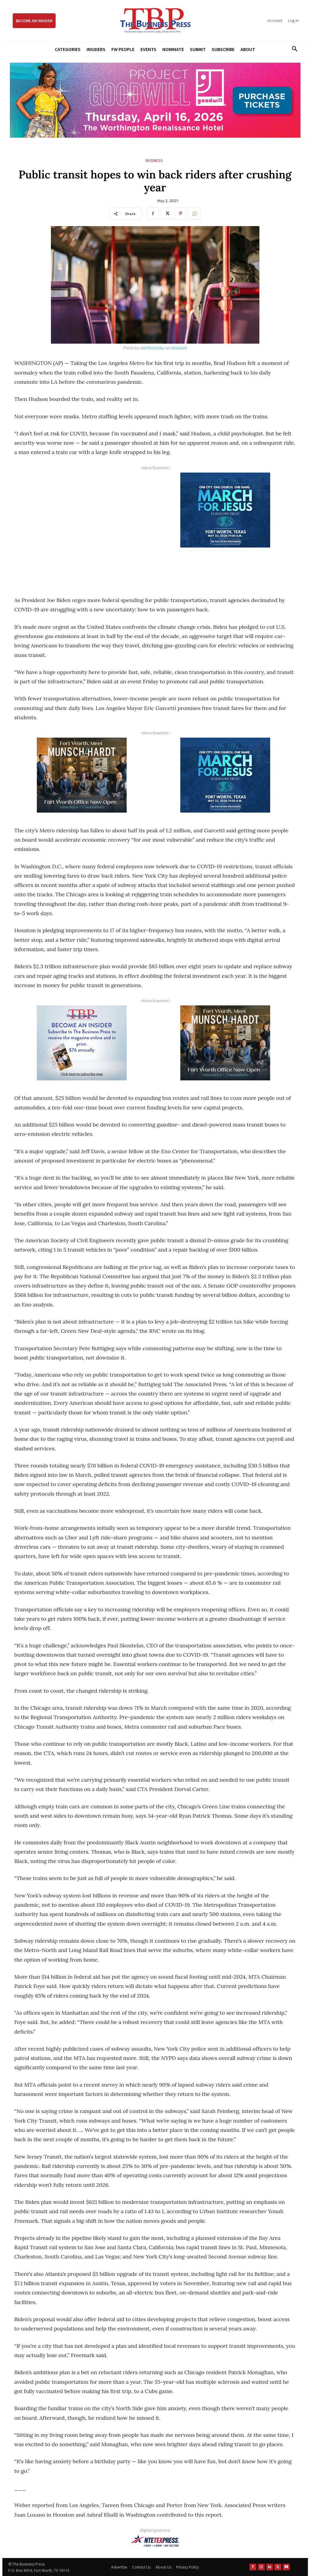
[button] (292, 49)
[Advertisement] (81, 528)
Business (154, 160)
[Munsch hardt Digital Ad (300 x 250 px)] (81, 775)
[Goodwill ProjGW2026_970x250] (155, 100)
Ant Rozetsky (152, 348)
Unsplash (179, 348)
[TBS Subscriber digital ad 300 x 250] (81, 1042)
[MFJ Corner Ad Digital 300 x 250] (225, 510)
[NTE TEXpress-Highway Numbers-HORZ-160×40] (155, 2541)
